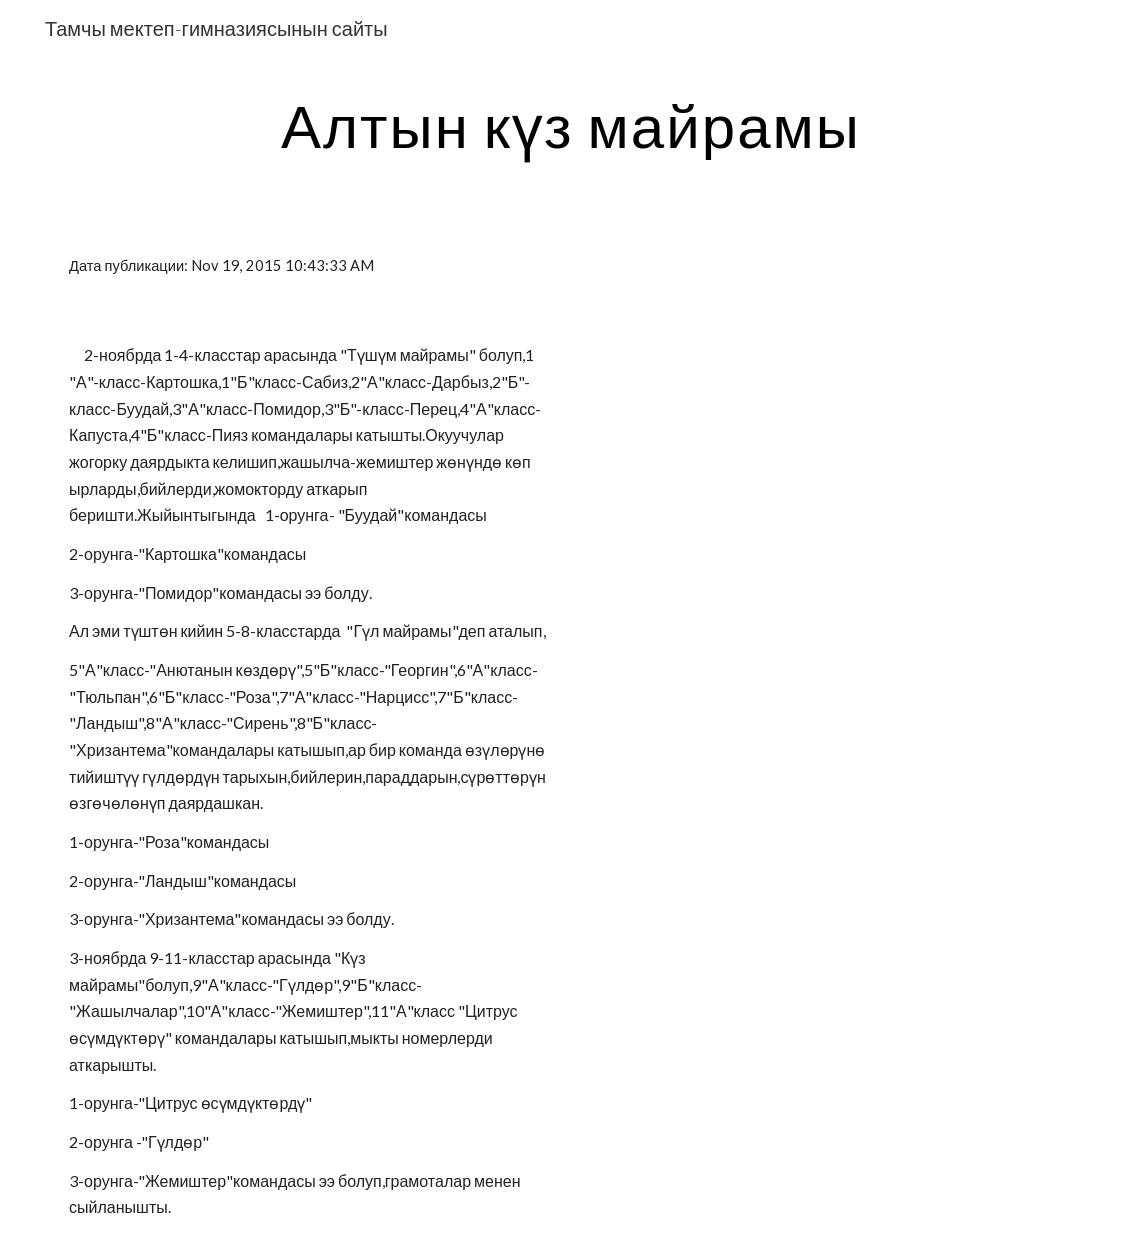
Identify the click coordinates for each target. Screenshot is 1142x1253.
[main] (570, 125)
